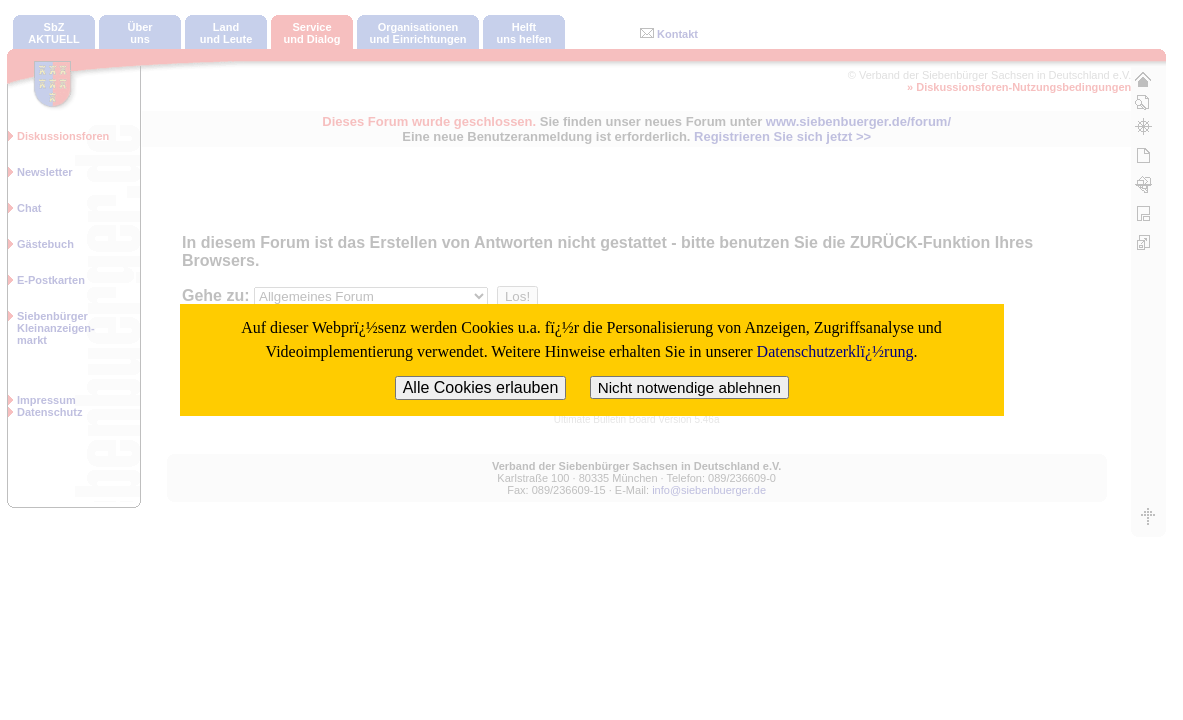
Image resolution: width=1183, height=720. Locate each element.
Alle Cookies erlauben (481, 387)
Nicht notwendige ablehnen (689, 387)
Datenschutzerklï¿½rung (835, 351)
